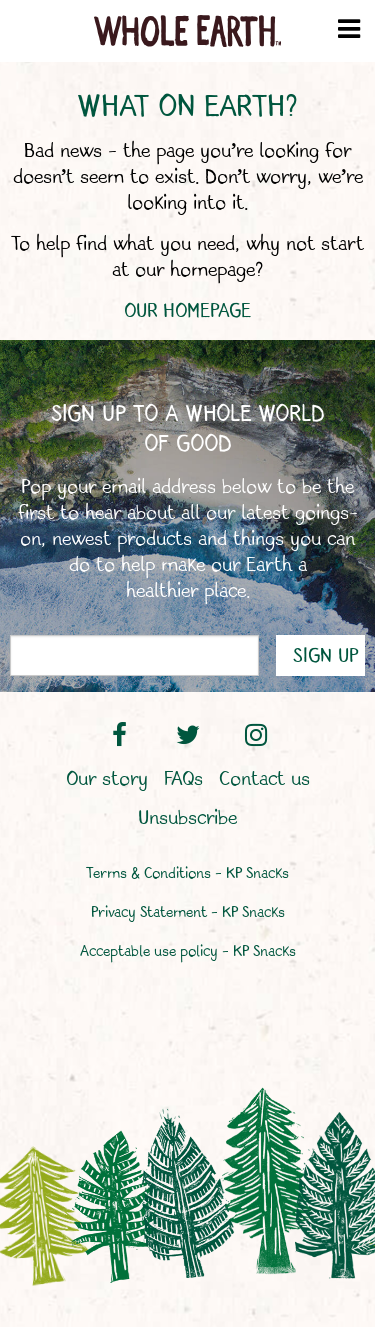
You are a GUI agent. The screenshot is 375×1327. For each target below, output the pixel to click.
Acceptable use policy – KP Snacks (188, 952)
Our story (107, 780)
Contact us (264, 780)
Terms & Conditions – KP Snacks (187, 874)
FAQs (183, 780)
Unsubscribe (187, 819)
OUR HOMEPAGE (187, 311)
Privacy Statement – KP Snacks (188, 913)
